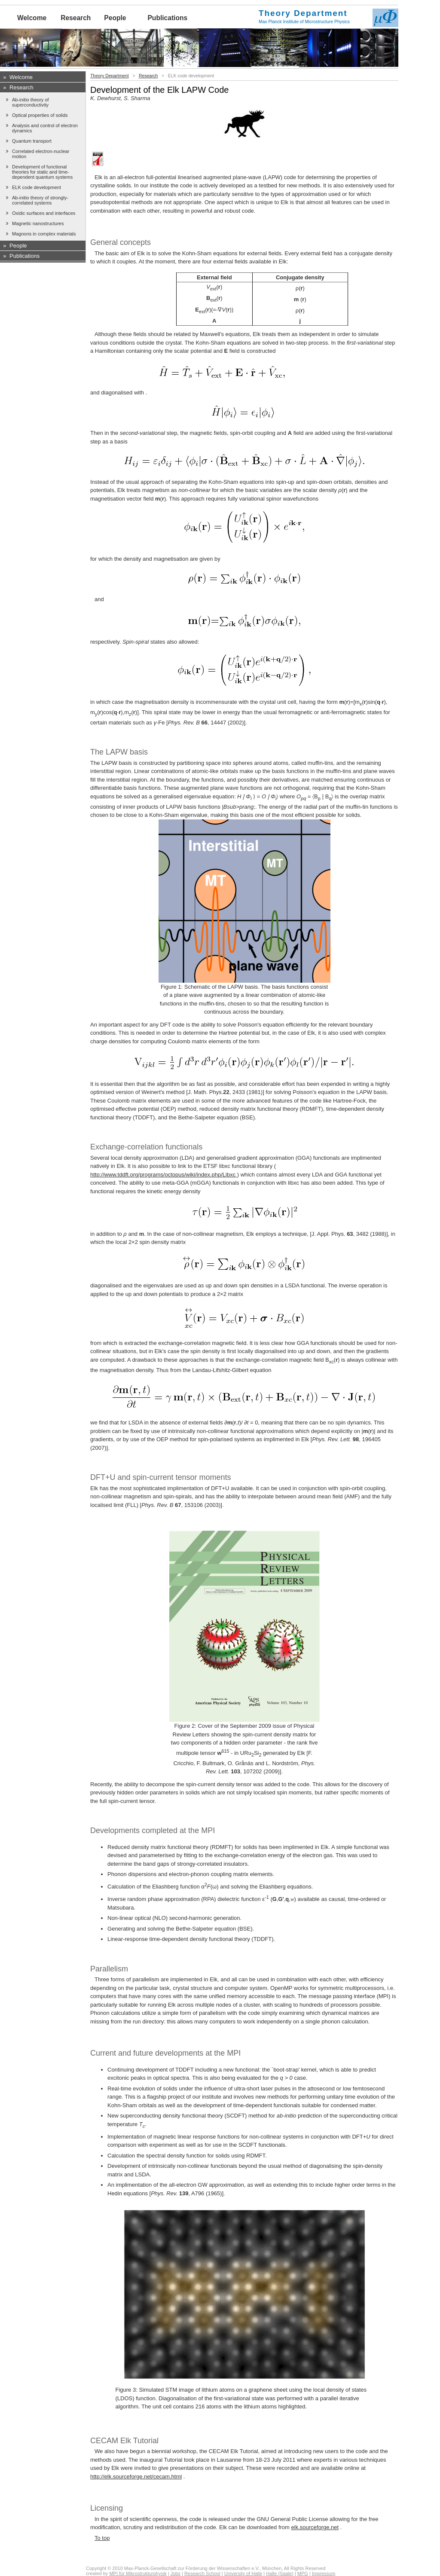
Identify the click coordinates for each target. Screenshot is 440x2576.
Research (76, 17)
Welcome (31, 17)
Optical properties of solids (40, 115)
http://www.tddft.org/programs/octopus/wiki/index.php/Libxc (163, 1174)
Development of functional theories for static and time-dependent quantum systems (42, 172)
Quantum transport (32, 141)
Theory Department (109, 75)
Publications (167, 17)
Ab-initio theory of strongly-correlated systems (40, 200)
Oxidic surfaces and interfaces (43, 213)
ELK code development (36, 187)
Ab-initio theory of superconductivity (30, 102)
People (115, 17)
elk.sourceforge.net (315, 2527)
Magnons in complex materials (44, 233)
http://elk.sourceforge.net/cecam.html (136, 2476)
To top (102, 2538)
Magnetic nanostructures (38, 223)
